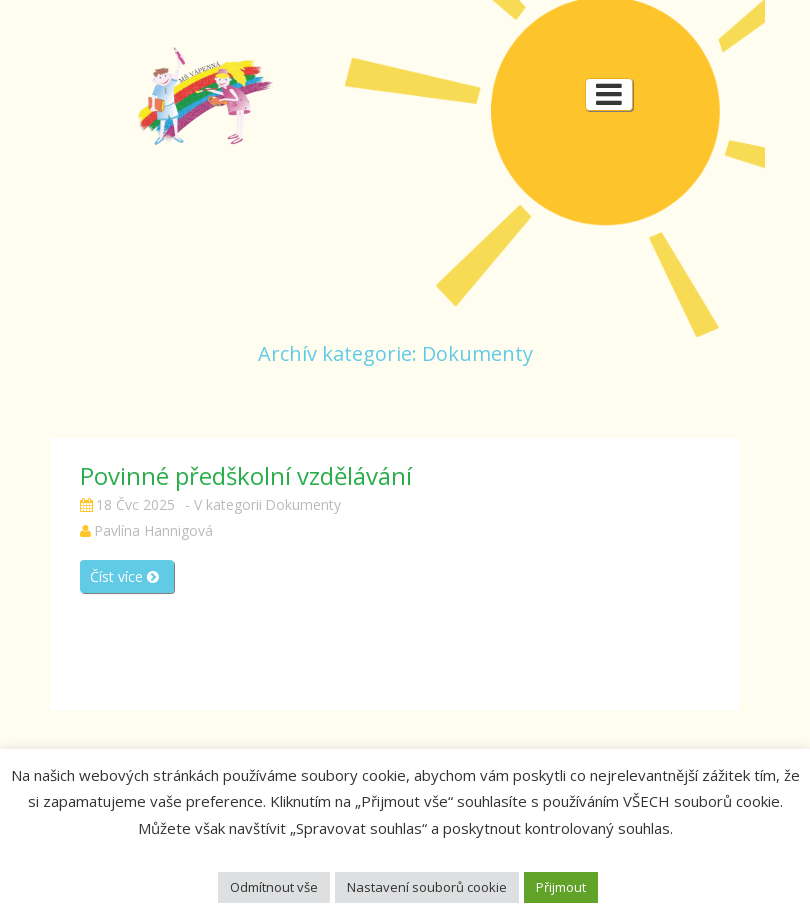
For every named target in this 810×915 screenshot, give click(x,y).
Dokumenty (303, 504)
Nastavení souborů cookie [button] (427, 887)
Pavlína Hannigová (153, 530)
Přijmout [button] (561, 887)
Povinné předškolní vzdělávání (246, 475)
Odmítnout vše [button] (274, 887)
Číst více (124, 576)
